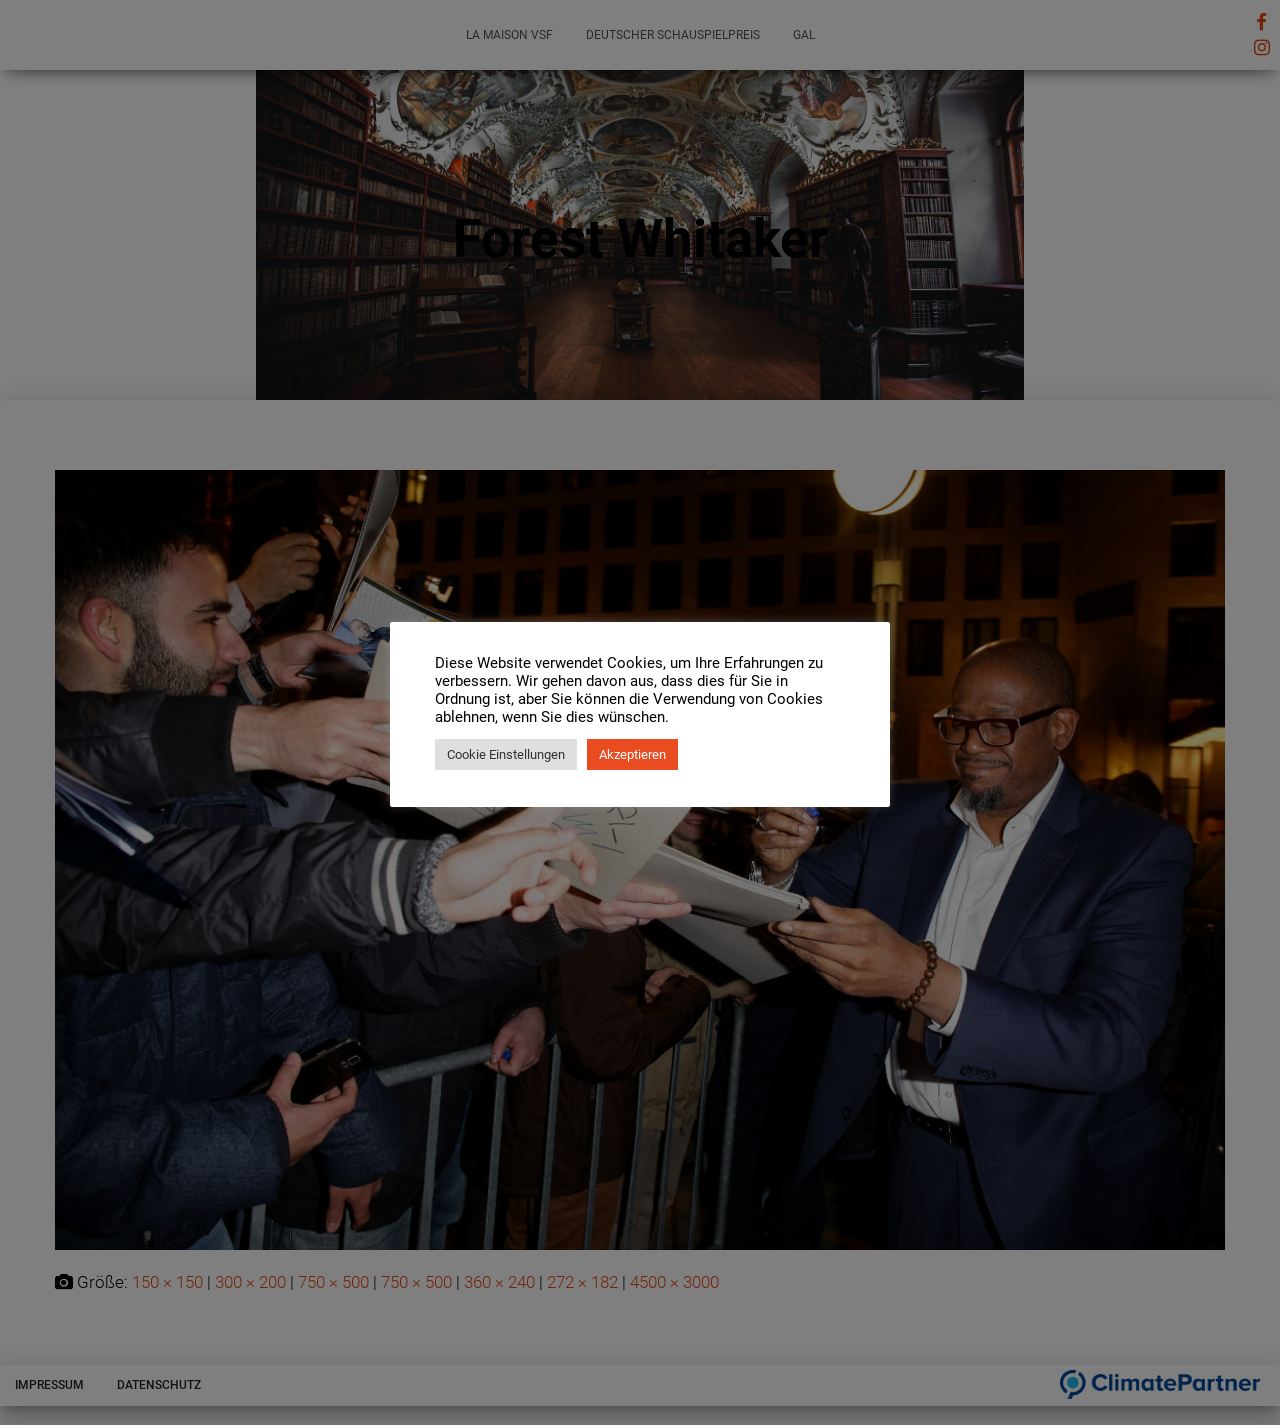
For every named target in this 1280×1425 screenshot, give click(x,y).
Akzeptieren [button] (632, 754)
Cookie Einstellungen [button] (506, 754)
